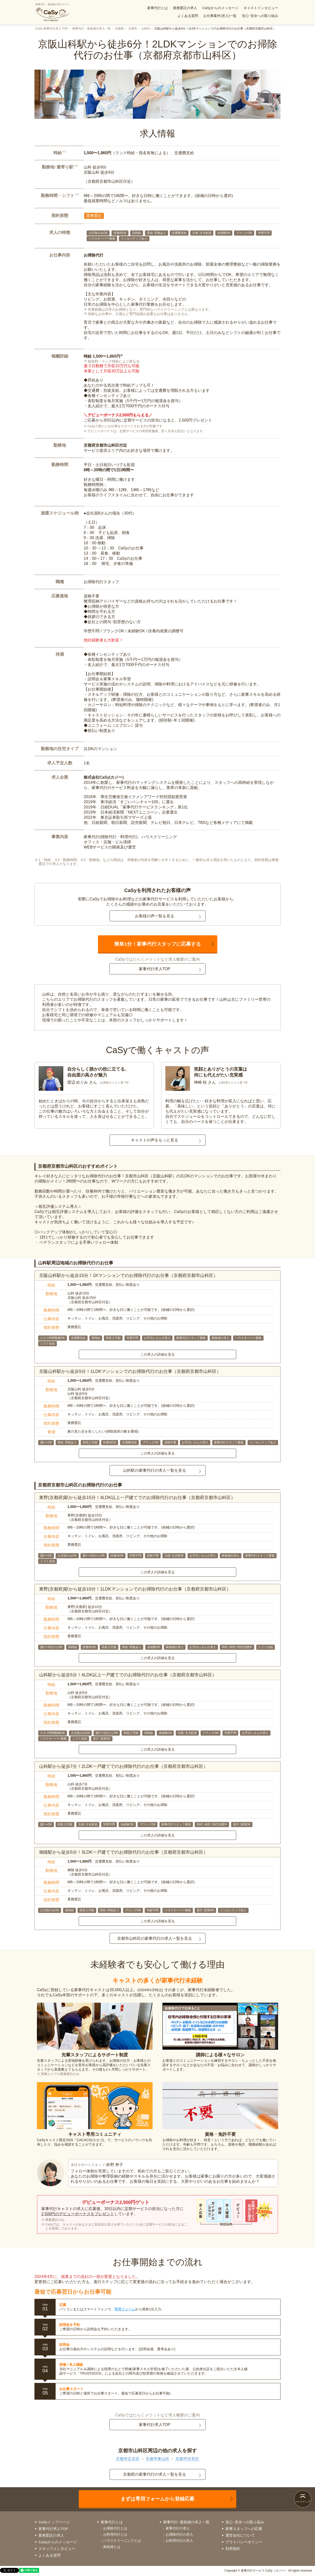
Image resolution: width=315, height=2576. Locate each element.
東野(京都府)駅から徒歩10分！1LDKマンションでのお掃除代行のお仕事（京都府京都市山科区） (135, 1589)
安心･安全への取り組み (260, 16)
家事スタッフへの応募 (243, 2529)
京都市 (132, 28)
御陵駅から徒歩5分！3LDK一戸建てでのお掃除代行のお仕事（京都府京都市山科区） (123, 1852)
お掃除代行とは (115, 2528)
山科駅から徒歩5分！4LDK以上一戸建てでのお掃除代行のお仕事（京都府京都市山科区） (128, 1674)
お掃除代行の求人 (179, 2534)
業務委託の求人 (185, 8)
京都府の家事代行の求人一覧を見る (154, 2474)
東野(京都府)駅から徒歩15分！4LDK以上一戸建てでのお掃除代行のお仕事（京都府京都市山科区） (137, 1497)
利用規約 (232, 2548)
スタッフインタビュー (56, 2548)
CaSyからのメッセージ (220, 8)
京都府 (119, 28)
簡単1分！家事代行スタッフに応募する (157, 944)
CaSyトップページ (54, 2522)
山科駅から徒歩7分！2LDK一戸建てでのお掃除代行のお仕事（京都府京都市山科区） (123, 1766)
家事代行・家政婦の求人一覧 (91, 28)
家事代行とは (157, 8)
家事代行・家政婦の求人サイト (52, 12)
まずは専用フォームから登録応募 (157, 2498)
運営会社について (240, 2535)
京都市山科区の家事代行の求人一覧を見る (154, 1938)
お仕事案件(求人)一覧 (219, 16)
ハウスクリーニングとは (122, 2541)
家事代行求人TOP (155, 969)
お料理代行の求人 (179, 2541)
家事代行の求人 (178, 2528)
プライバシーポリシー (243, 2542)
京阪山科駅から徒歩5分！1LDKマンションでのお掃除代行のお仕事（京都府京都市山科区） (130, 1371)
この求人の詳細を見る (157, 1354)
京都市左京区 (128, 2459)
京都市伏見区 (187, 2459)
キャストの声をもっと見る (154, 1140)
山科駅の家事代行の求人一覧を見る (154, 1470)
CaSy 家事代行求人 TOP (51, 28)
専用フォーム (124, 2309)
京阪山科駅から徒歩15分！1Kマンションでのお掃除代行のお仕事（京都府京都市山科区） (128, 1275)
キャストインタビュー (261, 8)
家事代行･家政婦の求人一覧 (186, 2522)
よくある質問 (187, 16)
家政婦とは (111, 2547)
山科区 (145, 28)
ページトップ (302, 2501)
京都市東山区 (157, 2459)
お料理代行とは (115, 2534)
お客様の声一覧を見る (154, 916)
